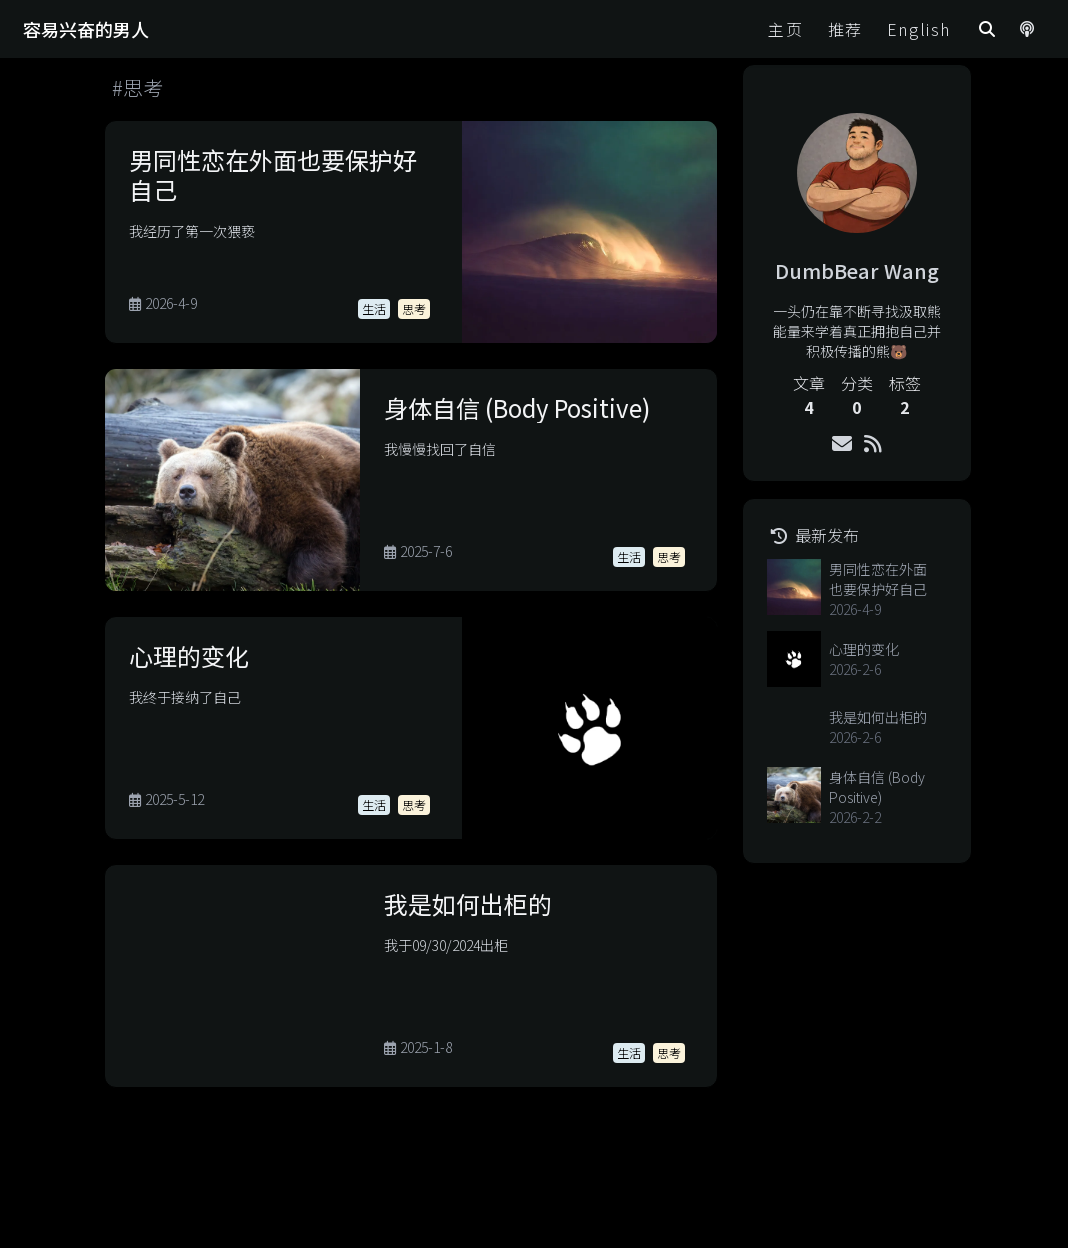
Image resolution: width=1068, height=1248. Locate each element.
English (919, 29)
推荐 (845, 29)
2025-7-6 (418, 552)
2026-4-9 (163, 304)
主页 (785, 29)
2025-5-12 (166, 800)
